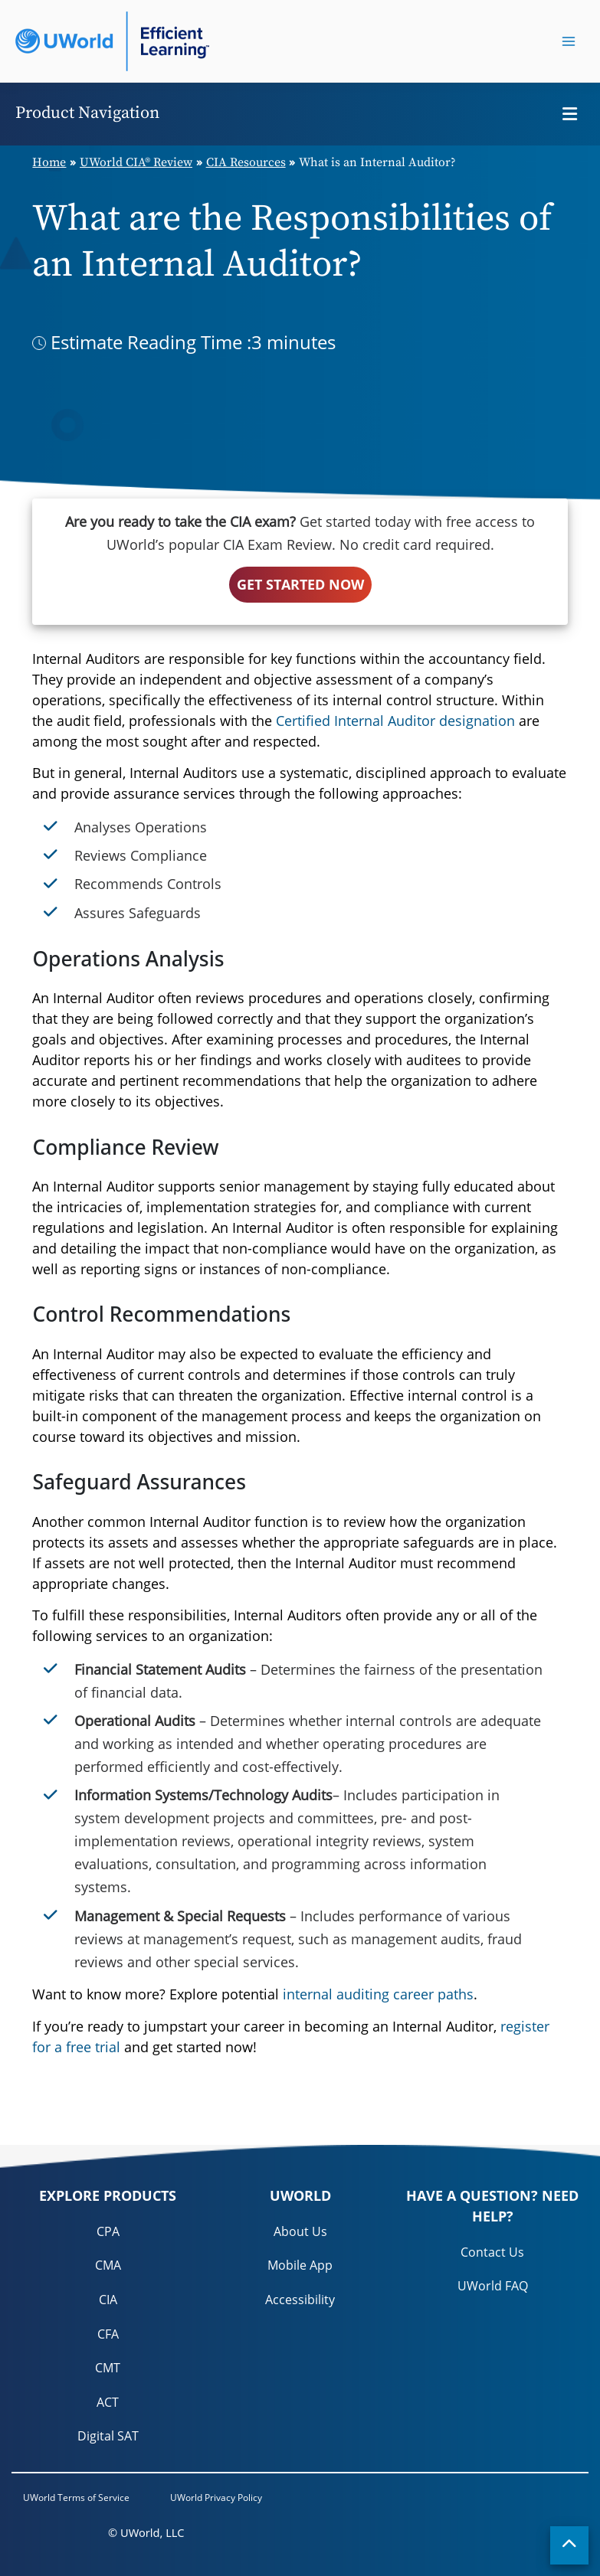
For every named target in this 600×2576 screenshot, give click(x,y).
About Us (300, 2231)
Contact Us (492, 2252)
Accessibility (300, 2299)
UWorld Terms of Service (76, 2497)
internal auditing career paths (378, 1994)
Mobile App (300, 2265)
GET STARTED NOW (300, 584)
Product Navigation (87, 113)
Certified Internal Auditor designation (395, 720)
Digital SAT (108, 2435)
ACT (108, 2402)
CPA (108, 2231)
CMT (107, 2367)
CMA (108, 2265)
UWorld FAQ (492, 2285)
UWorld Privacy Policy (216, 2497)
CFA (108, 2334)
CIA (108, 2299)
